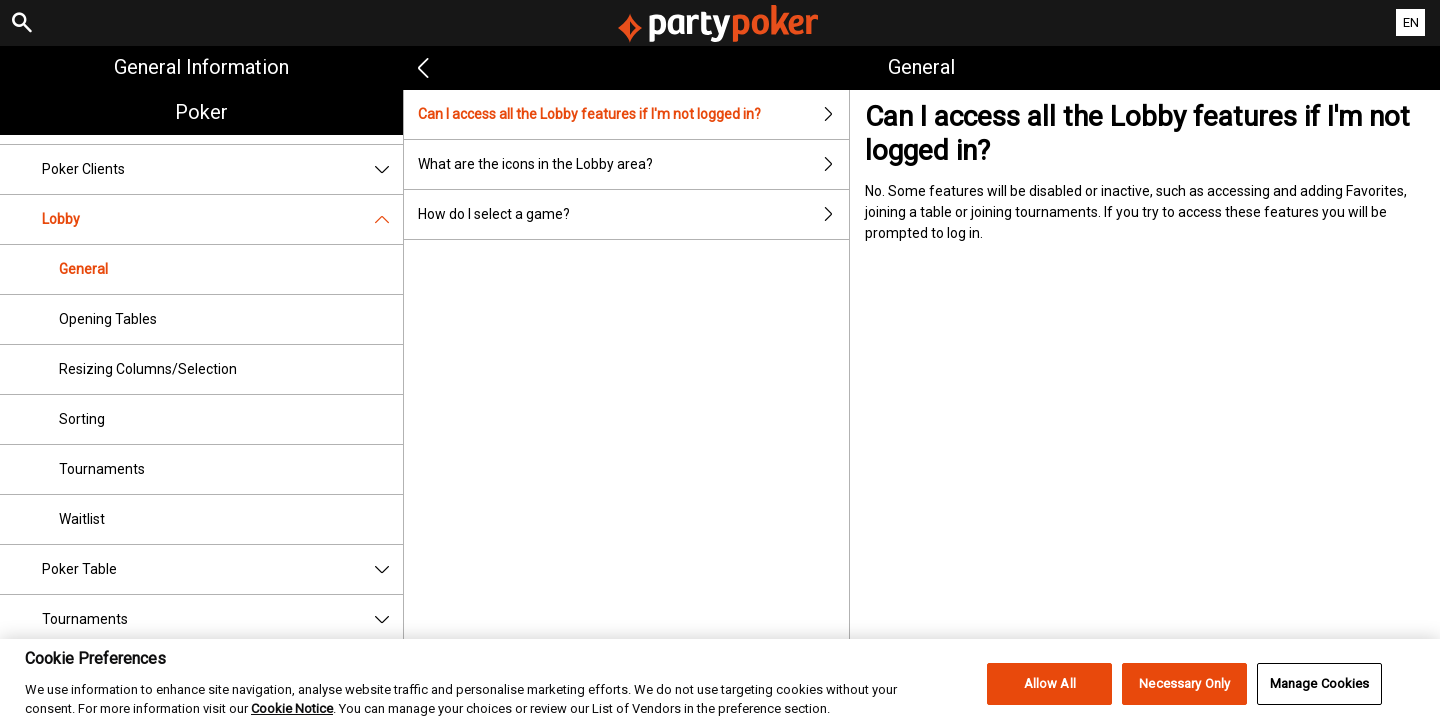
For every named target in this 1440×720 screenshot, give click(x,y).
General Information (201, 67)
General (83, 269)
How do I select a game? (633, 214)
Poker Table (222, 569)
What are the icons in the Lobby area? (633, 164)
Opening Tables (108, 319)
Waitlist (82, 519)
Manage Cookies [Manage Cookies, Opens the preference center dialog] (1320, 693)
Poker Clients (222, 169)
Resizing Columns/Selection (148, 369)
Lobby (222, 219)
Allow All (1050, 693)
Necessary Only (1184, 693)
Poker (201, 112)
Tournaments (102, 469)
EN (1411, 22)
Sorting (82, 419)
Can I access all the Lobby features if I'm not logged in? (633, 114)
